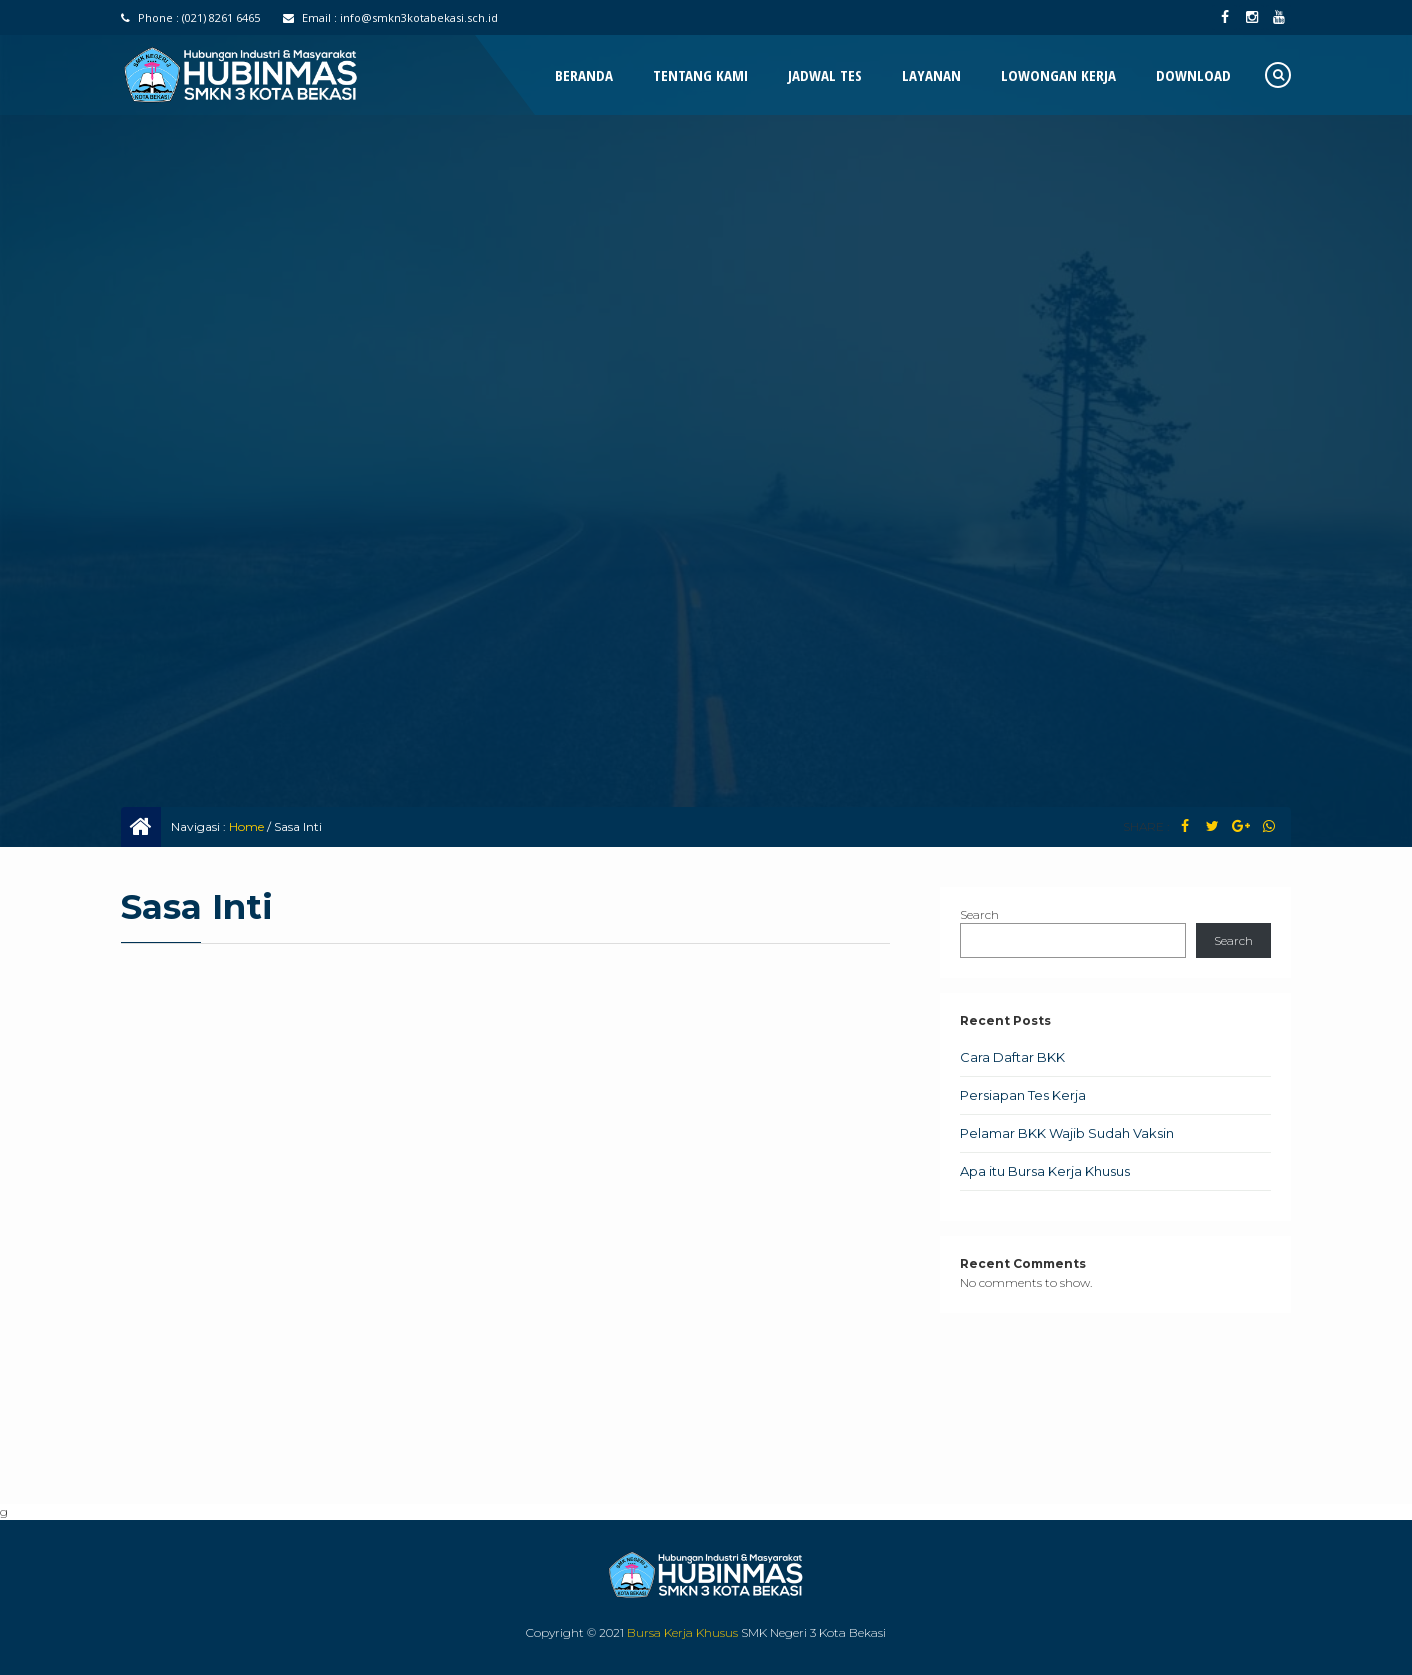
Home (246, 826)
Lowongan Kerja (1058, 75)
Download (1193, 75)
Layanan (931, 75)
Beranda (584, 75)
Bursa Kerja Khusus (682, 1632)
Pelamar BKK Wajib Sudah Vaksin (1067, 1133)
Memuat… (505, 1215)
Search (979, 914)
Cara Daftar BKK (1012, 1057)
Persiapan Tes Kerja (1023, 1095)
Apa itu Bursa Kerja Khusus (1045, 1171)
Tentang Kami (700, 75)
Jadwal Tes (825, 75)
